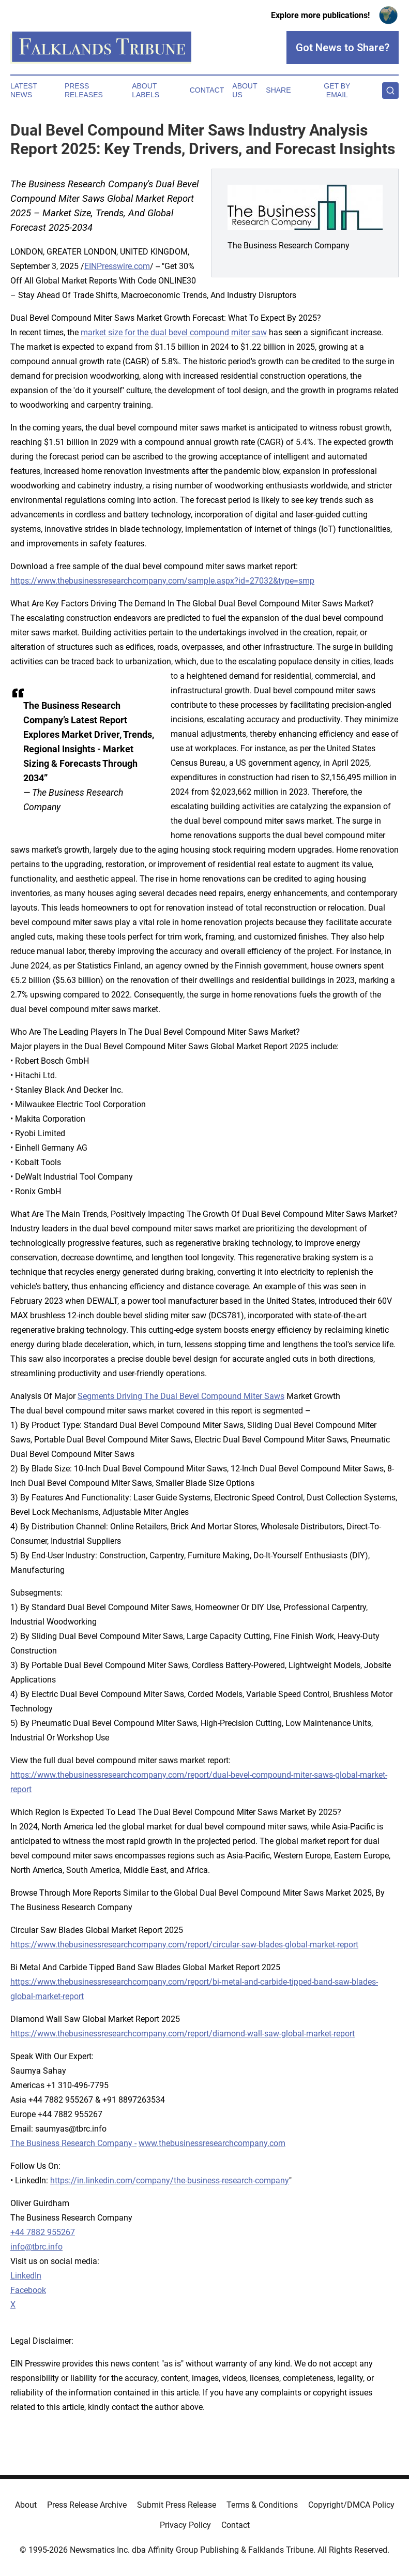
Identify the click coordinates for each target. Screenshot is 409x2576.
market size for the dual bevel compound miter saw (174, 332)
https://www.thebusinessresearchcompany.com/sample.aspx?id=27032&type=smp (162, 581)
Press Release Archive (87, 2505)
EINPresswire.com (117, 266)
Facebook (28, 2290)
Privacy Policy (185, 2525)
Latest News (23, 90)
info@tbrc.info (36, 2247)
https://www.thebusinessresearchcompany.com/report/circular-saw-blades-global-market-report (184, 1944)
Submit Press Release (176, 2505)
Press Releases (84, 90)
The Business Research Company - (73, 2143)
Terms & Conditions (262, 2505)
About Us (244, 90)
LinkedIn (25, 2276)
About (26, 2505)
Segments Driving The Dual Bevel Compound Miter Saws (181, 1396)
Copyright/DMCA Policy (351, 2505)
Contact (207, 90)
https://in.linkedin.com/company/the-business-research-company (169, 2180)
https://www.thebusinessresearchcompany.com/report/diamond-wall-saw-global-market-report (182, 2033)
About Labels (145, 90)
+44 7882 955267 (42, 2232)
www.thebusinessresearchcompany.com (212, 2143)
